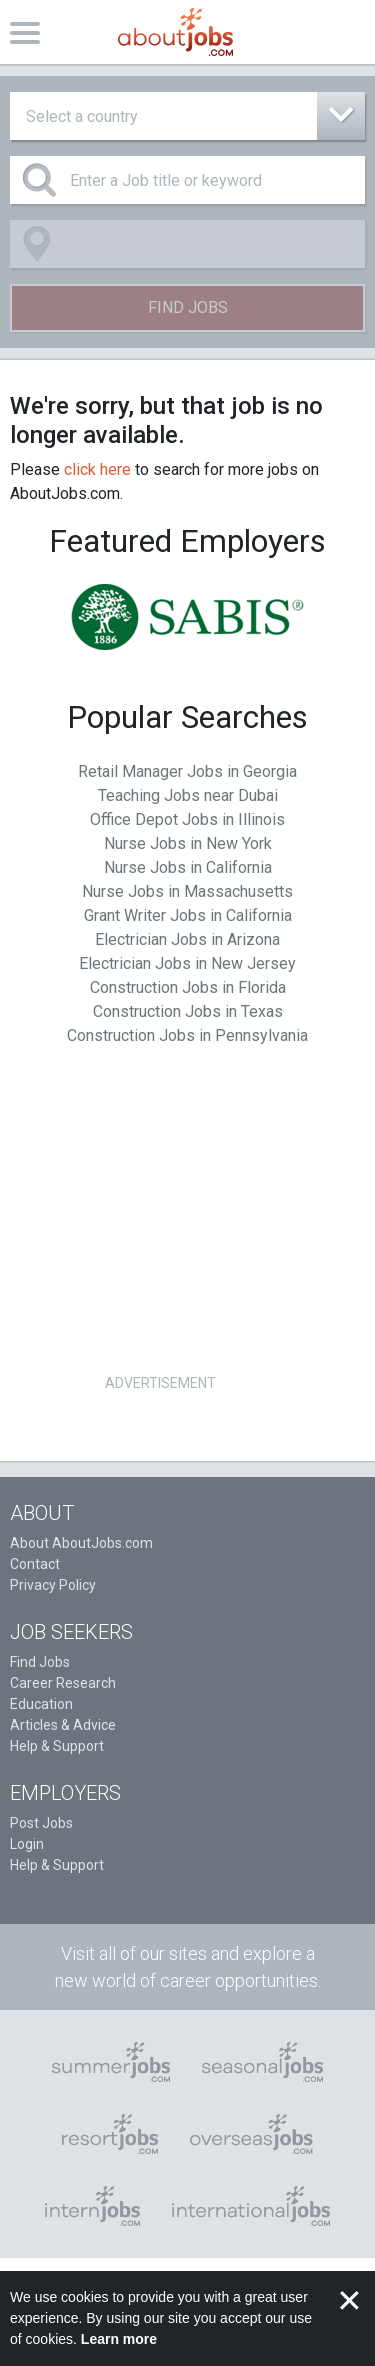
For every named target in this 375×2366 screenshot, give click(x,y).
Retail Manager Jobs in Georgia (187, 771)
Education (41, 1704)
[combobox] (187, 116)
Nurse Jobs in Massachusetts (187, 891)
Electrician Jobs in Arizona (187, 939)
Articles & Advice (63, 1725)
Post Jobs (41, 1823)
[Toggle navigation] (25, 32)
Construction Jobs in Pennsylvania (187, 1035)
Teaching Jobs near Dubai (188, 795)
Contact (35, 1564)
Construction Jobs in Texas (188, 1011)
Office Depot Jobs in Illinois (187, 819)
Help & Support (57, 1746)
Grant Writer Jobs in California (188, 915)
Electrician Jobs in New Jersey (187, 963)
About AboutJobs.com (81, 1543)
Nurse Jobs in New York (188, 843)
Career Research (63, 1683)
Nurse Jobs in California (188, 867)
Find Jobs (188, 307)
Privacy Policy (53, 1585)
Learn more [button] (119, 2339)
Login (27, 1844)
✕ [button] (349, 2301)
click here (97, 469)
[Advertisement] (160, 1229)
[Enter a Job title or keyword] (187, 180)
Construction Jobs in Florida (188, 987)
